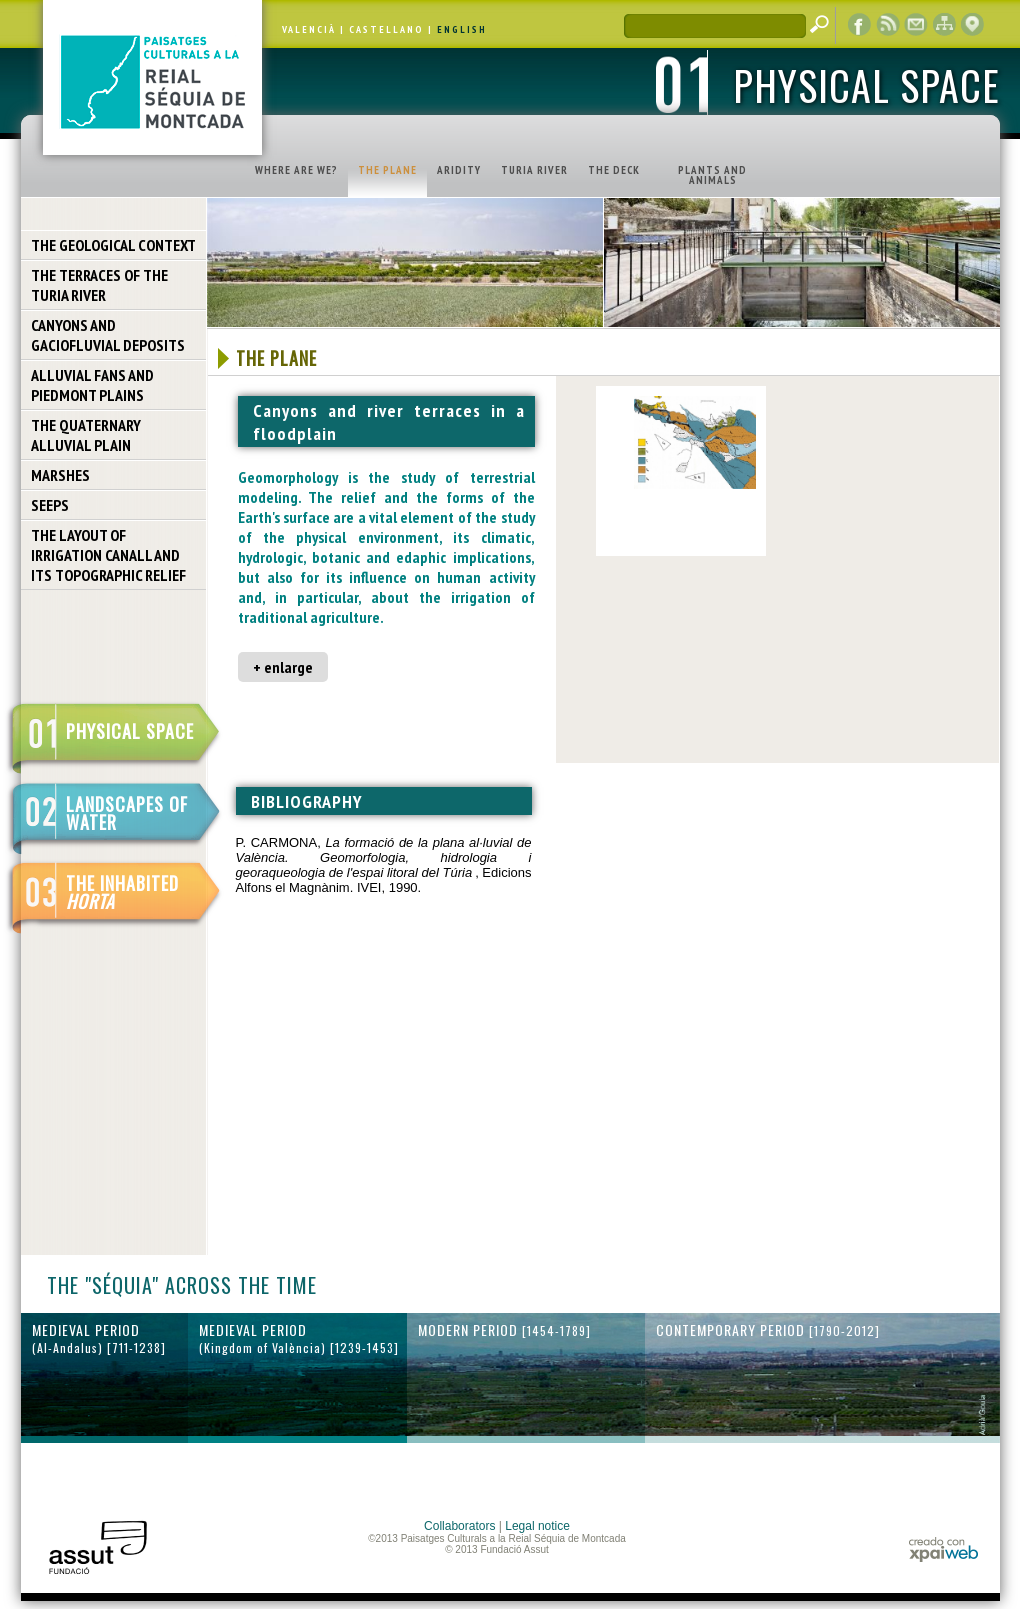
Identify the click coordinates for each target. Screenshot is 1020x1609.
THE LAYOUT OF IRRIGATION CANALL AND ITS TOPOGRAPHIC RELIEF (108, 555)
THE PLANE (387, 170)
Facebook (860, 25)
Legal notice (537, 1526)
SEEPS (50, 505)
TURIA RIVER (534, 170)
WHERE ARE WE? (296, 170)
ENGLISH (462, 29)
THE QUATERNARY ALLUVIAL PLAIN (86, 435)
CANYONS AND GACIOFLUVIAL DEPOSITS (108, 335)
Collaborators (459, 1526)
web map (944, 25)
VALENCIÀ (309, 29)
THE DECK (614, 170)
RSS (888, 25)
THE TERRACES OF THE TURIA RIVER (99, 285)
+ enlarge (283, 667)
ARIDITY (459, 170)
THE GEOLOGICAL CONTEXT (113, 245)
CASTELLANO (386, 29)
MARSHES (60, 475)
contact (916, 25)
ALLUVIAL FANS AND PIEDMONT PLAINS (92, 385)
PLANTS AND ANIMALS (712, 175)
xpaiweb (943, 1549)
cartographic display (972, 25)
